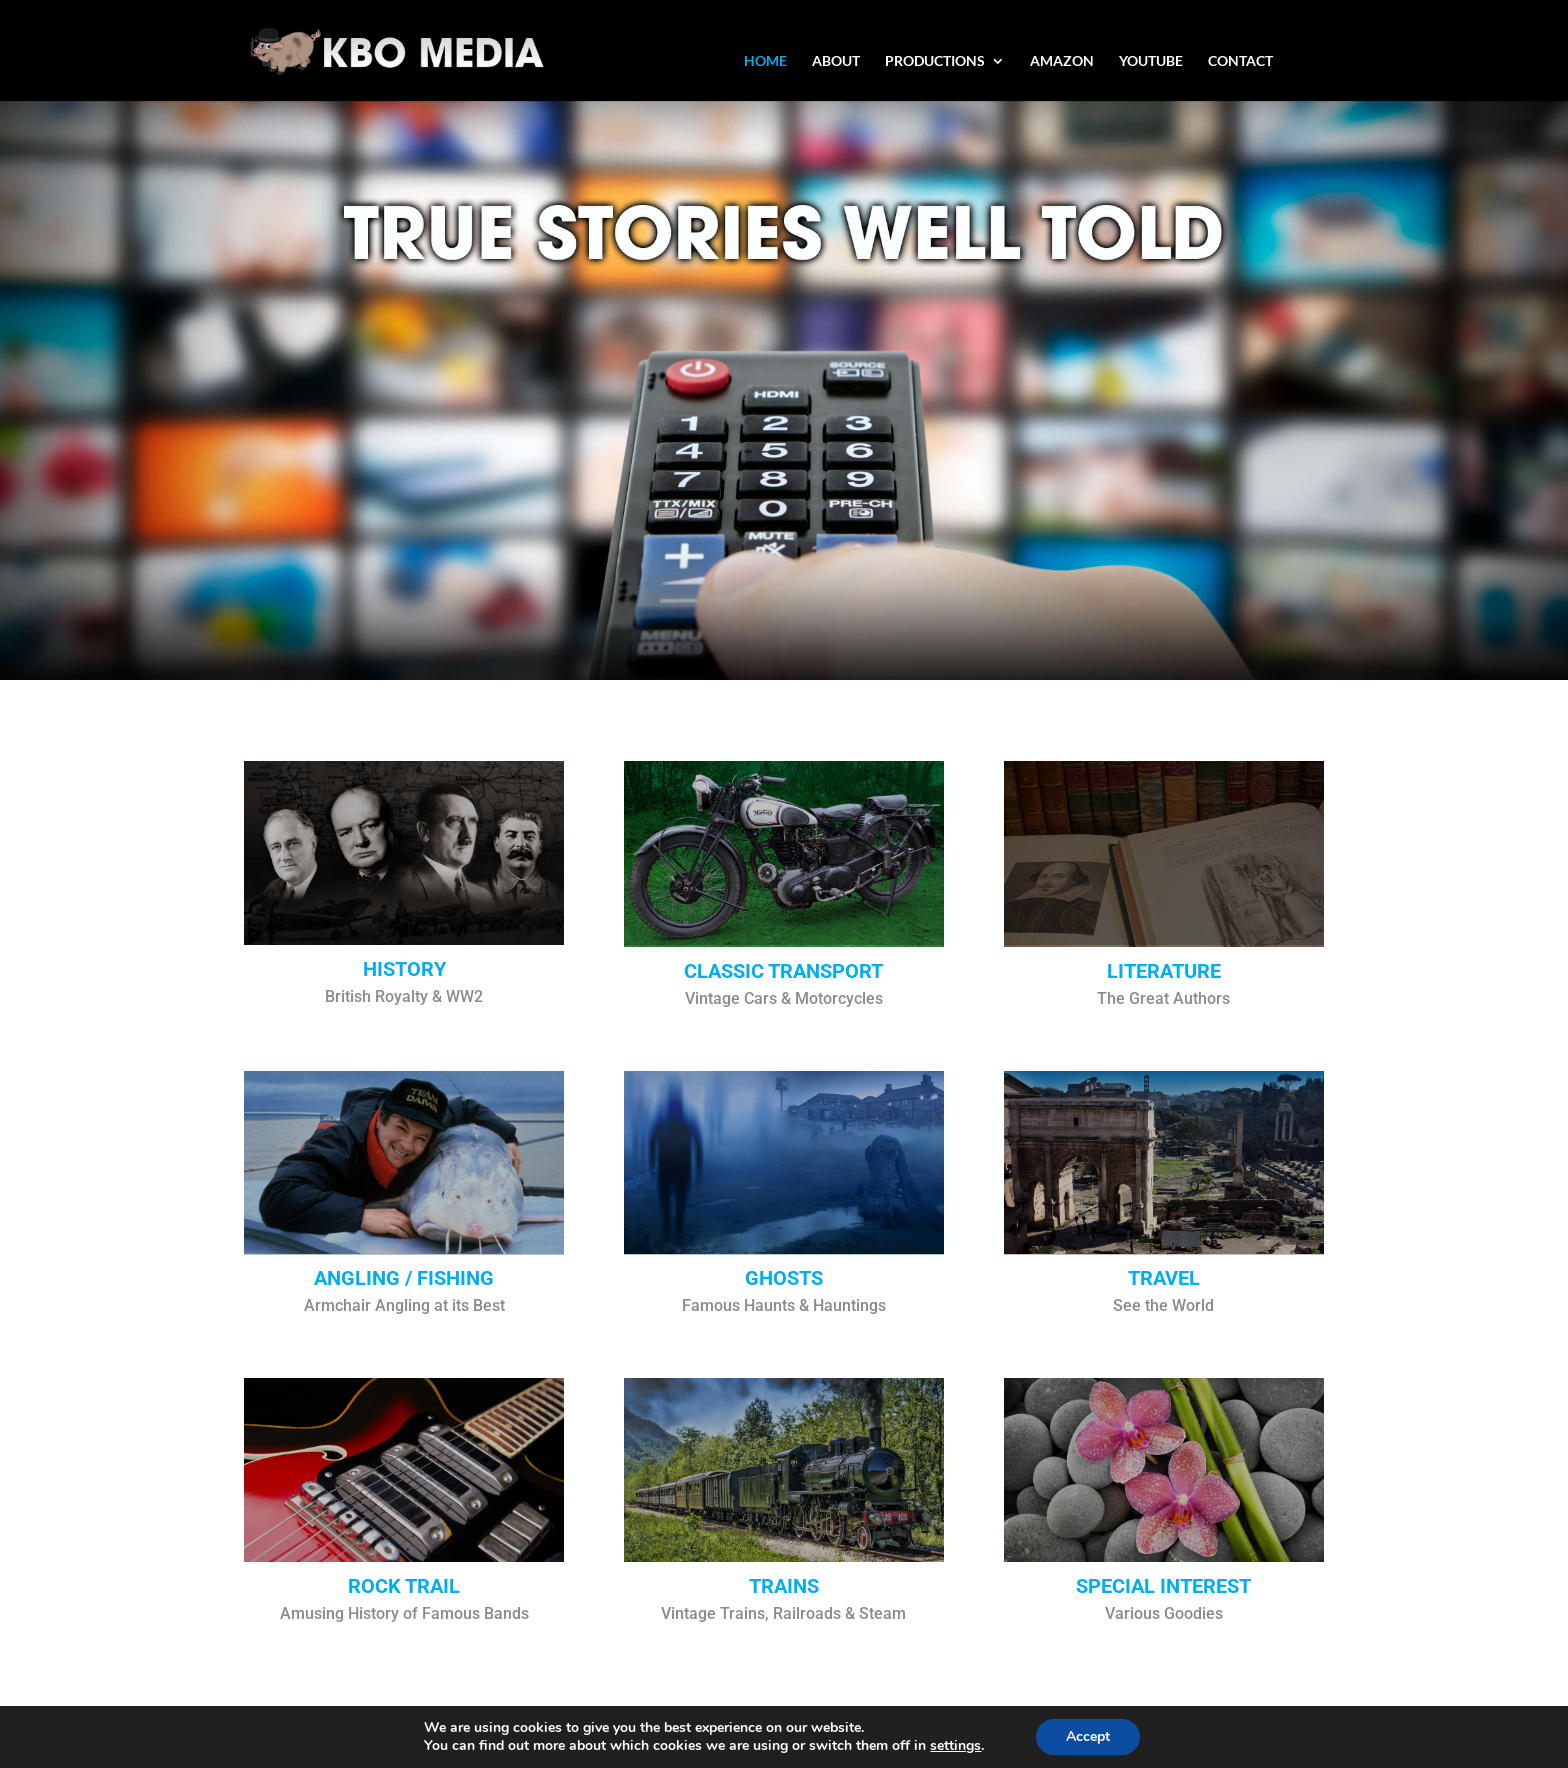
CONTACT (1240, 61)
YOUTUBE (1151, 61)
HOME (765, 61)
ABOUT (836, 61)
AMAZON (1062, 61)
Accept (1088, 1736)
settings (955, 1746)
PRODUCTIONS (935, 61)
